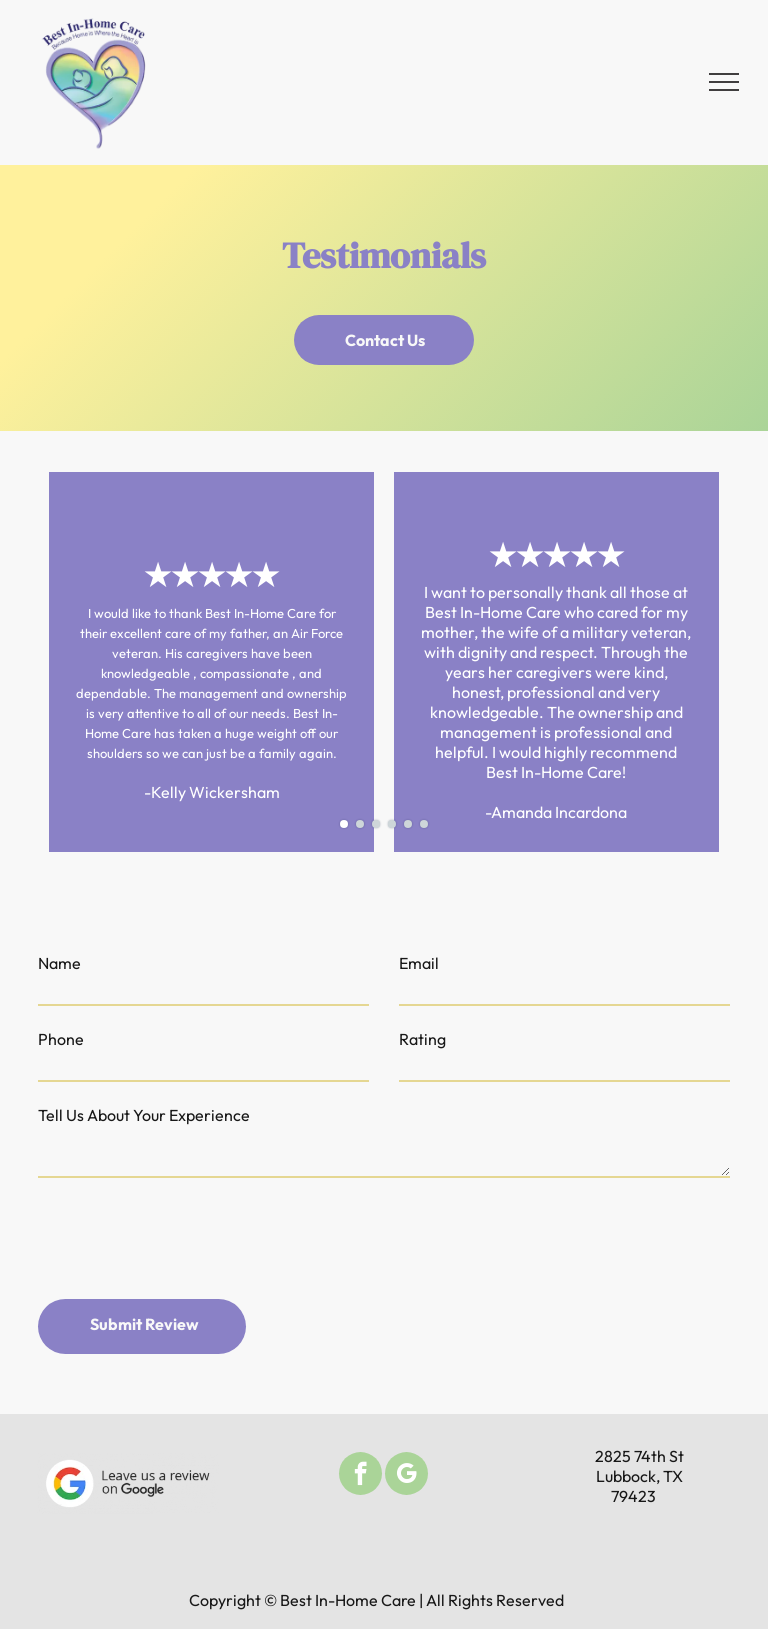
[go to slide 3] (376, 824)
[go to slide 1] (344, 824)
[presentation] (190, 1240)
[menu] (724, 82)
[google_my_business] (406, 1476)
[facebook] (360, 1476)
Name (59, 963)
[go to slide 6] (424, 824)
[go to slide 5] (408, 824)
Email (419, 963)
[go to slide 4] (392, 824)
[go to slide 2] (360, 824)
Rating (422, 1039)
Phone (61, 1039)
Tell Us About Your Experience (144, 1115)
